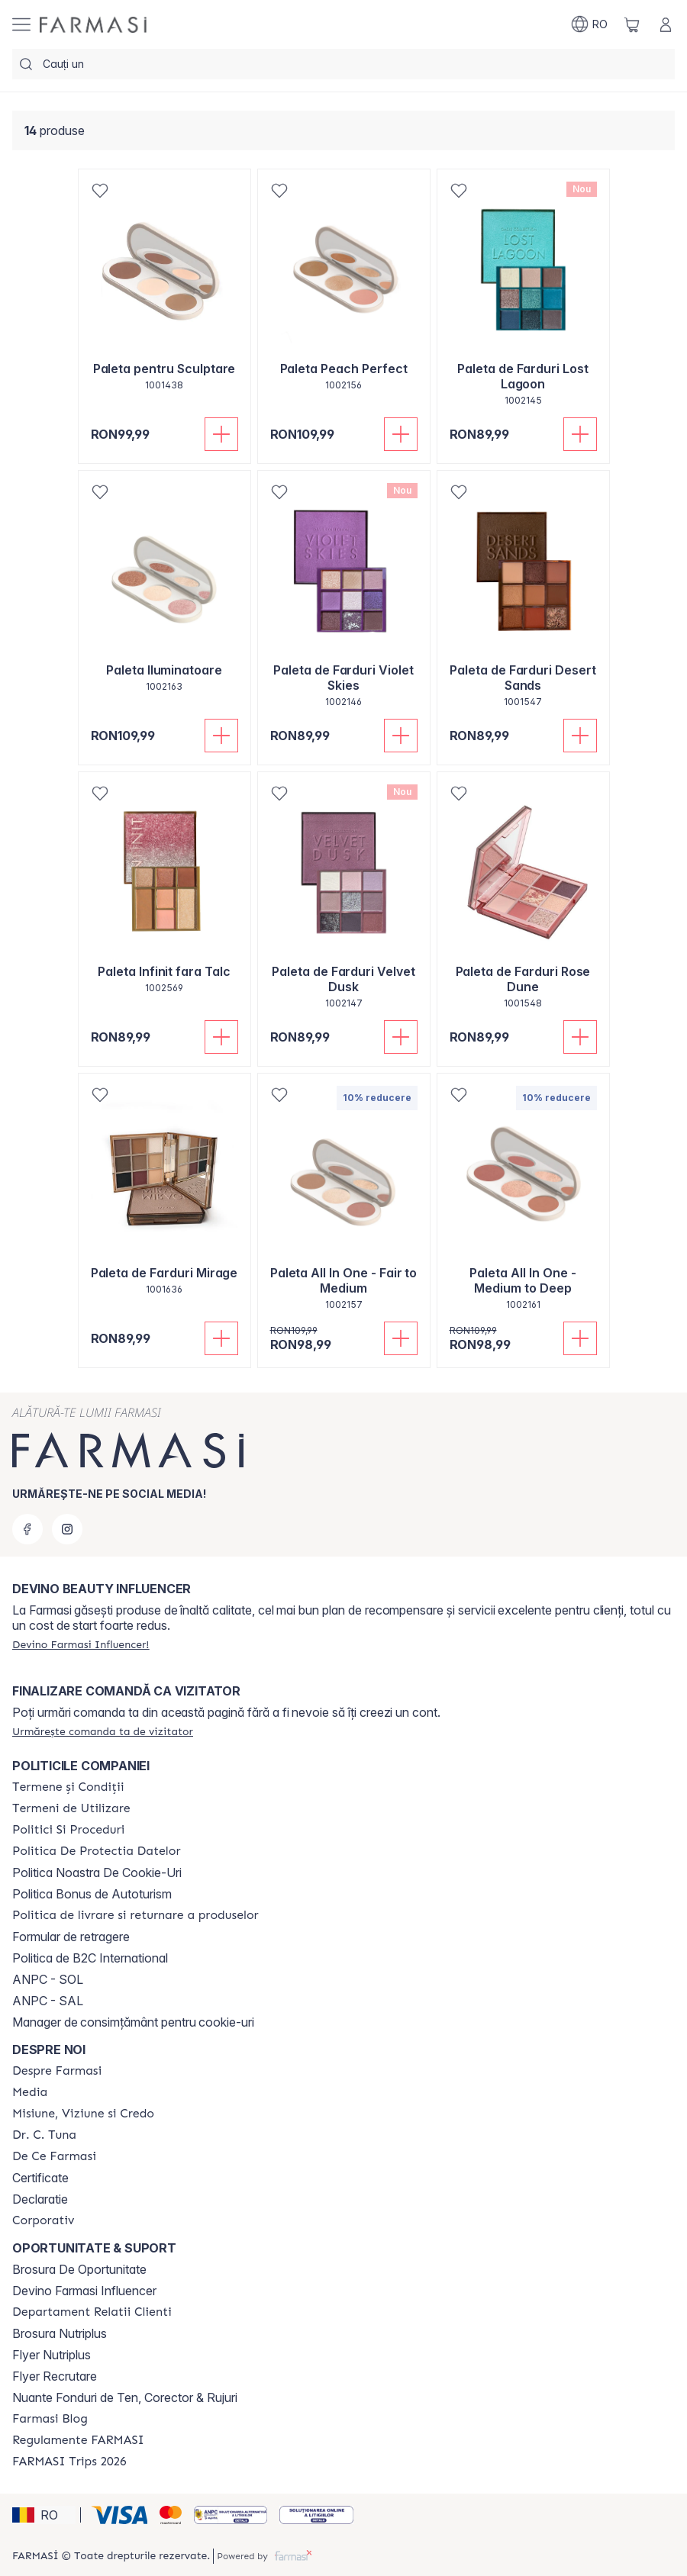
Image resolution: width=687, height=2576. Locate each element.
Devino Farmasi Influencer (84, 2290)
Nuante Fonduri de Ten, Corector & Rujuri (124, 2397)
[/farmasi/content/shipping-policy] (135, 1915)
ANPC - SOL (47, 1979)
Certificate (40, 2177)
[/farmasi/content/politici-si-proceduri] (68, 1829)
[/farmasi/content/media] (29, 2092)
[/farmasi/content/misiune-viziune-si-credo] (83, 2113)
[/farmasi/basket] (632, 24)
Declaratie (40, 2199)
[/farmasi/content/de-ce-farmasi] (54, 2156)
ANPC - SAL (47, 2000)
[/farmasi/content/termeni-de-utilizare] (71, 1808)
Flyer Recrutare (54, 2376)
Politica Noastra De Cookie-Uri (97, 1872)
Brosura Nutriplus (59, 2333)
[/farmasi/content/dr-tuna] (44, 2135)
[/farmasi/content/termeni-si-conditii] (68, 1787)
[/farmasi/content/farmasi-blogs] (50, 2418)
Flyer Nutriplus (51, 2354)
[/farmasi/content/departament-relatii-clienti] (92, 2312)
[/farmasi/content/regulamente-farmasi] (78, 2440)
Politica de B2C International (90, 1958)
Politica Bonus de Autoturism (92, 1893)
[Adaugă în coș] (221, 434)
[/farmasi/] (93, 25)
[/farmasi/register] (80, 1644)
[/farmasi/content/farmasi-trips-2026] (69, 2461)
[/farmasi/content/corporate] (43, 2220)
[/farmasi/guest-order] (102, 1731)
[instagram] (67, 1529)
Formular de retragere (71, 1936)
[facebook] (27, 1529)
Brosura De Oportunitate (79, 2269)
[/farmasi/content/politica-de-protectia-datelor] (96, 1851)
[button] (44, 2515)
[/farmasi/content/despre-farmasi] (57, 2071)
